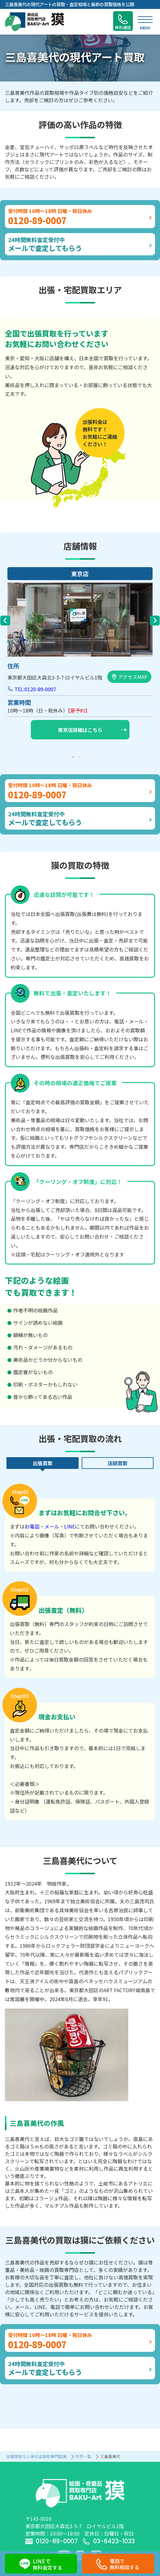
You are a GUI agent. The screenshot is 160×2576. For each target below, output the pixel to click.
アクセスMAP (129, 676)
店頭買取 (117, 1463)
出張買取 (42, 1463)
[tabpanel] (80, 655)
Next (155, 620)
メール (51, 1526)
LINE (69, 1526)
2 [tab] (80, 757)
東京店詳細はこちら (92, 730)
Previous (5, 620)
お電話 (32, 1526)
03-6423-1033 (109, 2541)
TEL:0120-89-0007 (35, 689)
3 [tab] (86, 757)
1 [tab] (74, 757)
